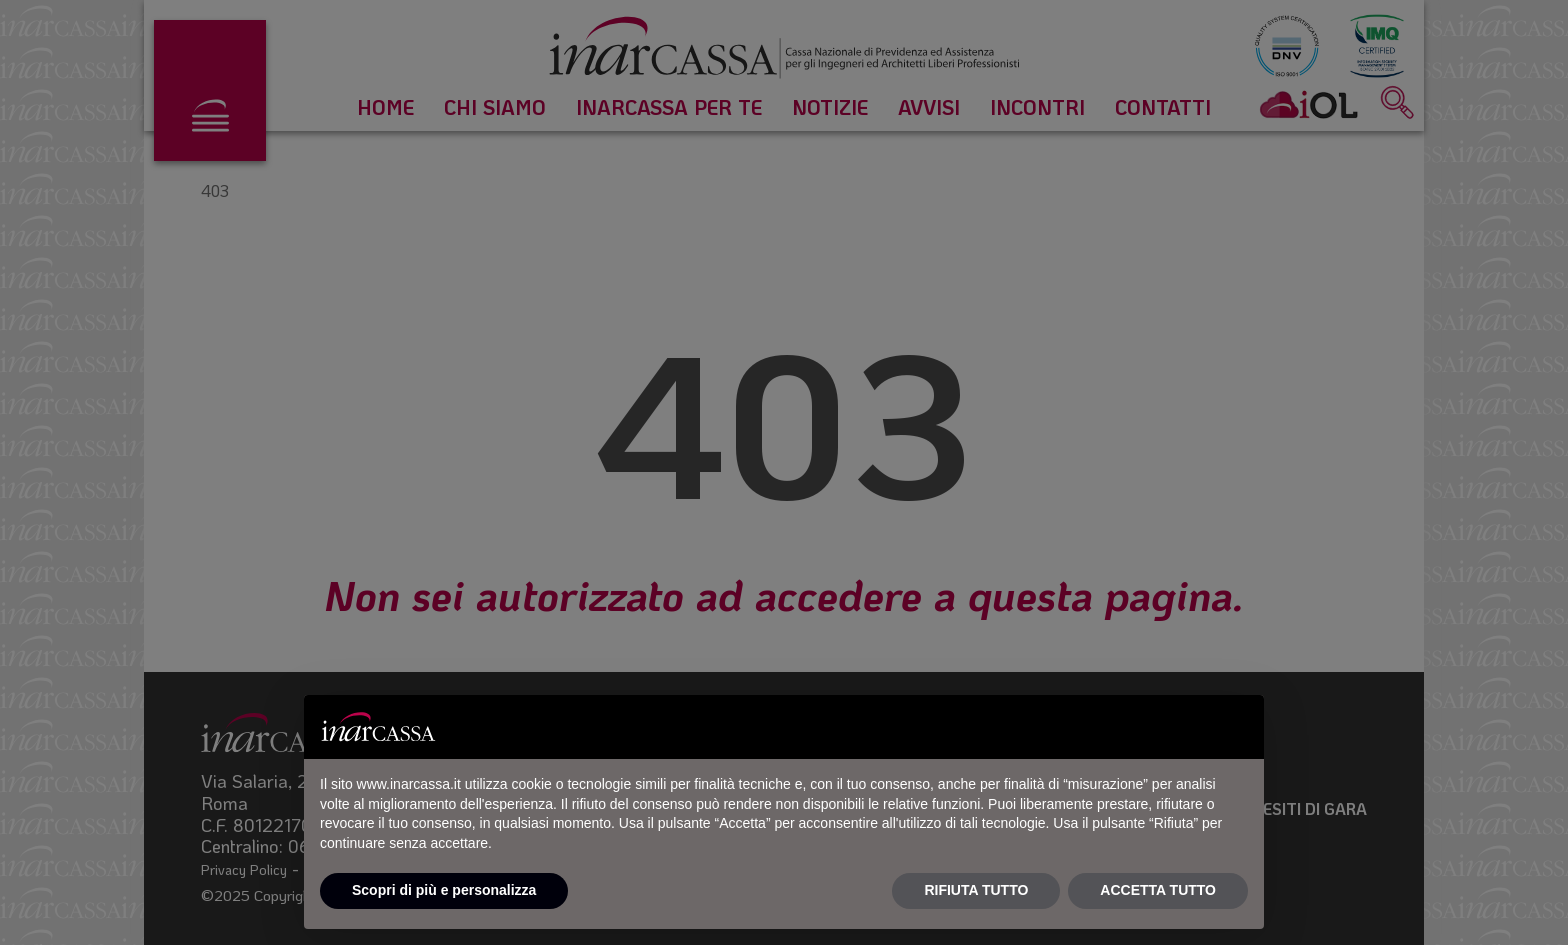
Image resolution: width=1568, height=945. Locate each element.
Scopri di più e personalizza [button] (444, 890)
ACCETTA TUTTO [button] (1158, 890)
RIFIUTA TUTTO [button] (976, 890)
